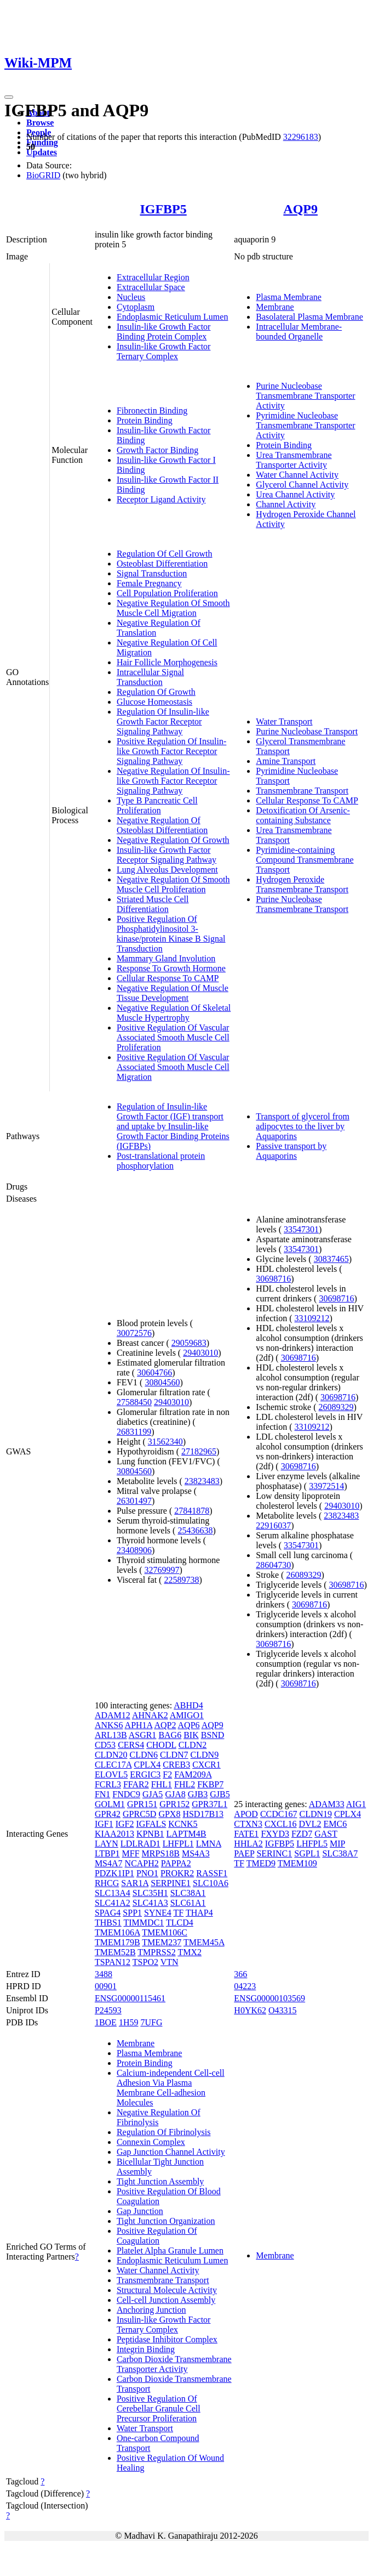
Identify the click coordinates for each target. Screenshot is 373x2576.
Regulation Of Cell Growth (165, 553)
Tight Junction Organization (166, 2221)
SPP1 (132, 1912)
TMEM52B (115, 1952)
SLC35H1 (150, 1893)
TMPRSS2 (156, 1952)
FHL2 (184, 1784)
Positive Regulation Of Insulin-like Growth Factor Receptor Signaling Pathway (171, 751)
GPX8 (169, 1814)
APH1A (139, 1725)
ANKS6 (109, 1725)
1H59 (129, 2022)
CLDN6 (143, 1754)
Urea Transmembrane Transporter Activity (293, 459)
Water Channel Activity (297, 474)
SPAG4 (107, 1912)
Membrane (275, 307)
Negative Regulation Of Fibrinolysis (158, 2117)
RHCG (107, 1883)
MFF (131, 1853)
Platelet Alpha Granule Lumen (170, 2250)
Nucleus (131, 297)
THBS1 (108, 1922)
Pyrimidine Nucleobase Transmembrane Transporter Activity (305, 425)
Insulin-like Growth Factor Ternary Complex (164, 351)
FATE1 (246, 1833)
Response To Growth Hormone (171, 968)
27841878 (191, 1510)
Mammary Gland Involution (166, 958)
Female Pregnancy (149, 583)
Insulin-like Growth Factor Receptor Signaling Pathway (166, 854)
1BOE (106, 2022)
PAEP (244, 1853)
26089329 (336, 1407)
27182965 (198, 1451)
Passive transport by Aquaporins (291, 1150)
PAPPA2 (176, 1863)
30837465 (331, 1259)
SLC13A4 (112, 1893)
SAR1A (134, 1883)
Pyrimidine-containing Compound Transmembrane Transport (304, 859)
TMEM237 (161, 1942)
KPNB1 (150, 1833)
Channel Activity (285, 504)
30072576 (134, 1333)
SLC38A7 (340, 1853)
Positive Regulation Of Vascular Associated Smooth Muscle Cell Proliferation (173, 1037)
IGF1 (104, 1823)
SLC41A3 (150, 1902)
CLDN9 (205, 1754)
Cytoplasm (135, 307)
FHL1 (161, 1784)
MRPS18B (161, 1853)
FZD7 (301, 1833)
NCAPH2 (142, 1863)
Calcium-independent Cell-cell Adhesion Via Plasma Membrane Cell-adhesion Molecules (171, 2087)
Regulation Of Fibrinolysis (164, 2132)
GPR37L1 (209, 1804)
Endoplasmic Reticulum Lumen (172, 316)
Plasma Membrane (289, 297)
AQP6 (189, 1725)
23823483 (202, 1481)
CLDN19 (315, 1814)
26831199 (134, 1431)
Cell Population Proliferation (167, 593)
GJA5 (152, 1794)
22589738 (181, 1579)
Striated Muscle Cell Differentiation (153, 904)
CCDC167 (278, 1814)
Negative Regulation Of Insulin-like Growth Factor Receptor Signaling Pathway (173, 780)
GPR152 (174, 1804)
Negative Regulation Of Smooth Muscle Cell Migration (173, 608)
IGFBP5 (163, 209)
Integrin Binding (146, 2349)
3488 (103, 1974)
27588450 (134, 1402)
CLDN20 (111, 1754)
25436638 (195, 1530)
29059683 (188, 1343)
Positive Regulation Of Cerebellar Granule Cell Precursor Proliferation (158, 2408)
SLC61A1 (188, 1902)
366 (240, 1974)
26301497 (134, 1500)
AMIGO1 (187, 1715)
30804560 (162, 1382)
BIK (191, 1735)
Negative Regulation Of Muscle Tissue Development (172, 993)
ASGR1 (143, 1735)
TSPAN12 (112, 1962)
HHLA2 (248, 1843)
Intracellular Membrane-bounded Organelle (299, 331)
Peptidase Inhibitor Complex (167, 2339)
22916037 (273, 1525)
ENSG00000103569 (269, 1998)
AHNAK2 (150, 1715)
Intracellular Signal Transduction (150, 677)
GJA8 (175, 1794)
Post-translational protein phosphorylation (161, 1160)
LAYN (106, 1843)
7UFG (151, 2022)
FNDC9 (126, 1794)
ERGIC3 (145, 1774)
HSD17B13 (202, 1814)
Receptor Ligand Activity (161, 499)
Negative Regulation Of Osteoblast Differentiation (162, 825)
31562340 (165, 1441)
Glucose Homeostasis (154, 701)
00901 (106, 1986)
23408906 (134, 1550)
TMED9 (261, 1863)
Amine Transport (285, 761)
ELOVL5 (111, 1774)
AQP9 (300, 209)
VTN (169, 1962)
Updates (41, 152)
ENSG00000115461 (130, 1998)
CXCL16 (281, 1823)
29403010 (200, 1352)
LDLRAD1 (140, 1843)
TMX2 (189, 1952)
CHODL (161, 1745)
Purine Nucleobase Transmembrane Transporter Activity (305, 395)
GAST (325, 1833)
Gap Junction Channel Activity (171, 2151)
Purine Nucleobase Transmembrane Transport (302, 904)
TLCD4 (179, 1922)
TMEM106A (117, 1932)
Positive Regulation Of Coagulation (157, 2235)
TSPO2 (145, 1962)
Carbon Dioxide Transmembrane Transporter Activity (174, 2364)
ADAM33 (327, 1804)
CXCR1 (206, 1764)
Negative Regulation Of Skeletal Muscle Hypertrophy (174, 1012)
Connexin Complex (151, 2142)
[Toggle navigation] (8, 97)
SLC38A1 (188, 1893)
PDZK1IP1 (114, 1873)
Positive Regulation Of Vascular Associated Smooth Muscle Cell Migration (173, 1067)
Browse (40, 122)
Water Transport (284, 721)
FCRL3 (108, 1784)
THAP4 (199, 1912)
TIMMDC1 (144, 1922)
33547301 (301, 1229)
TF (179, 1912)
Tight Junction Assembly (160, 2181)
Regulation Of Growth (156, 692)
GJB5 (219, 1794)
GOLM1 (110, 1804)
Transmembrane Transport (302, 790)
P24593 (108, 2010)
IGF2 (125, 1823)
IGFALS (151, 1823)
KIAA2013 (114, 1833)
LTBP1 (107, 1853)
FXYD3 (275, 1833)
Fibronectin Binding (152, 410)
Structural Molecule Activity (167, 2290)
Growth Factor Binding (157, 450)
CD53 (105, 1745)
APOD (246, 1814)
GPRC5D (139, 1814)
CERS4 (131, 1745)
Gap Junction (140, 2211)
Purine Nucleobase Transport (307, 731)
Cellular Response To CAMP (168, 978)
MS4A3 (196, 1853)
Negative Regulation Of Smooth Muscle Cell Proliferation (173, 884)
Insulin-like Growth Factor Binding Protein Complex (164, 331)
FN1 (102, 1794)
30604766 (154, 1372)
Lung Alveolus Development (167, 869)
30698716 (273, 1278)
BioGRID (43, 175)
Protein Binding (145, 420)
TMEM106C (164, 1932)
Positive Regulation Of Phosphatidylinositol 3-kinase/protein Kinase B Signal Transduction (171, 933)
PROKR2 (177, 1873)
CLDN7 (174, 1754)
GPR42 (107, 1814)
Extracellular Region (153, 277)
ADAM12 (112, 1715)
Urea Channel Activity (295, 494)
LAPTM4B (186, 1833)
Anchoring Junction (151, 2309)
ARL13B (111, 1735)
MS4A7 (109, 1863)
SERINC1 (274, 1853)
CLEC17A (113, 1764)
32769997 (162, 1570)
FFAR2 (136, 1784)
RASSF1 (211, 1873)
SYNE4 (157, 1912)
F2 (167, 1774)
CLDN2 (193, 1745)
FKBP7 (210, 1784)
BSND (213, 1735)
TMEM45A (204, 1942)
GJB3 (198, 1794)
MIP (337, 1843)
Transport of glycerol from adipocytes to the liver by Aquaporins (302, 1126)
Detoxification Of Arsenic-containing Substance (303, 815)
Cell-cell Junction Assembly (166, 2300)
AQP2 (165, 1725)
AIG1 (356, 1804)
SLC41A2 (112, 1902)
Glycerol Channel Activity (302, 484)
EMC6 (335, 1823)
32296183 (300, 136)
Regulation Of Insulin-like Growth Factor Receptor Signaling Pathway (163, 721)
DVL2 (310, 1823)
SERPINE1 (171, 1883)
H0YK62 (250, 2010)
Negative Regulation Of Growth (173, 840)
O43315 (282, 2010)
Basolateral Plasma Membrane (309, 316)
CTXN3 (248, 1823)
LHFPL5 (312, 1843)
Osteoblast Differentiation (162, 563)
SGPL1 (307, 1853)
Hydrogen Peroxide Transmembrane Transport (302, 884)
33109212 (312, 1318)
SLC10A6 (210, 1883)
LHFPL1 (178, 1843)
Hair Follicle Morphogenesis (167, 662)
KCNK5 (182, 1823)
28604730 (273, 1565)
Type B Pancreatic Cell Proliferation (157, 805)
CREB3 (176, 1764)
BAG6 (169, 1735)
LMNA (208, 1843)
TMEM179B (117, 1942)
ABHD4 (188, 1705)
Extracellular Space (151, 287)
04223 (245, 1986)
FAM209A (192, 1774)
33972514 (326, 1486)
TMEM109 (297, 1863)
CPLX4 (147, 1764)
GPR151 (142, 1804)
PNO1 (147, 1873)
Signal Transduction (152, 573)
